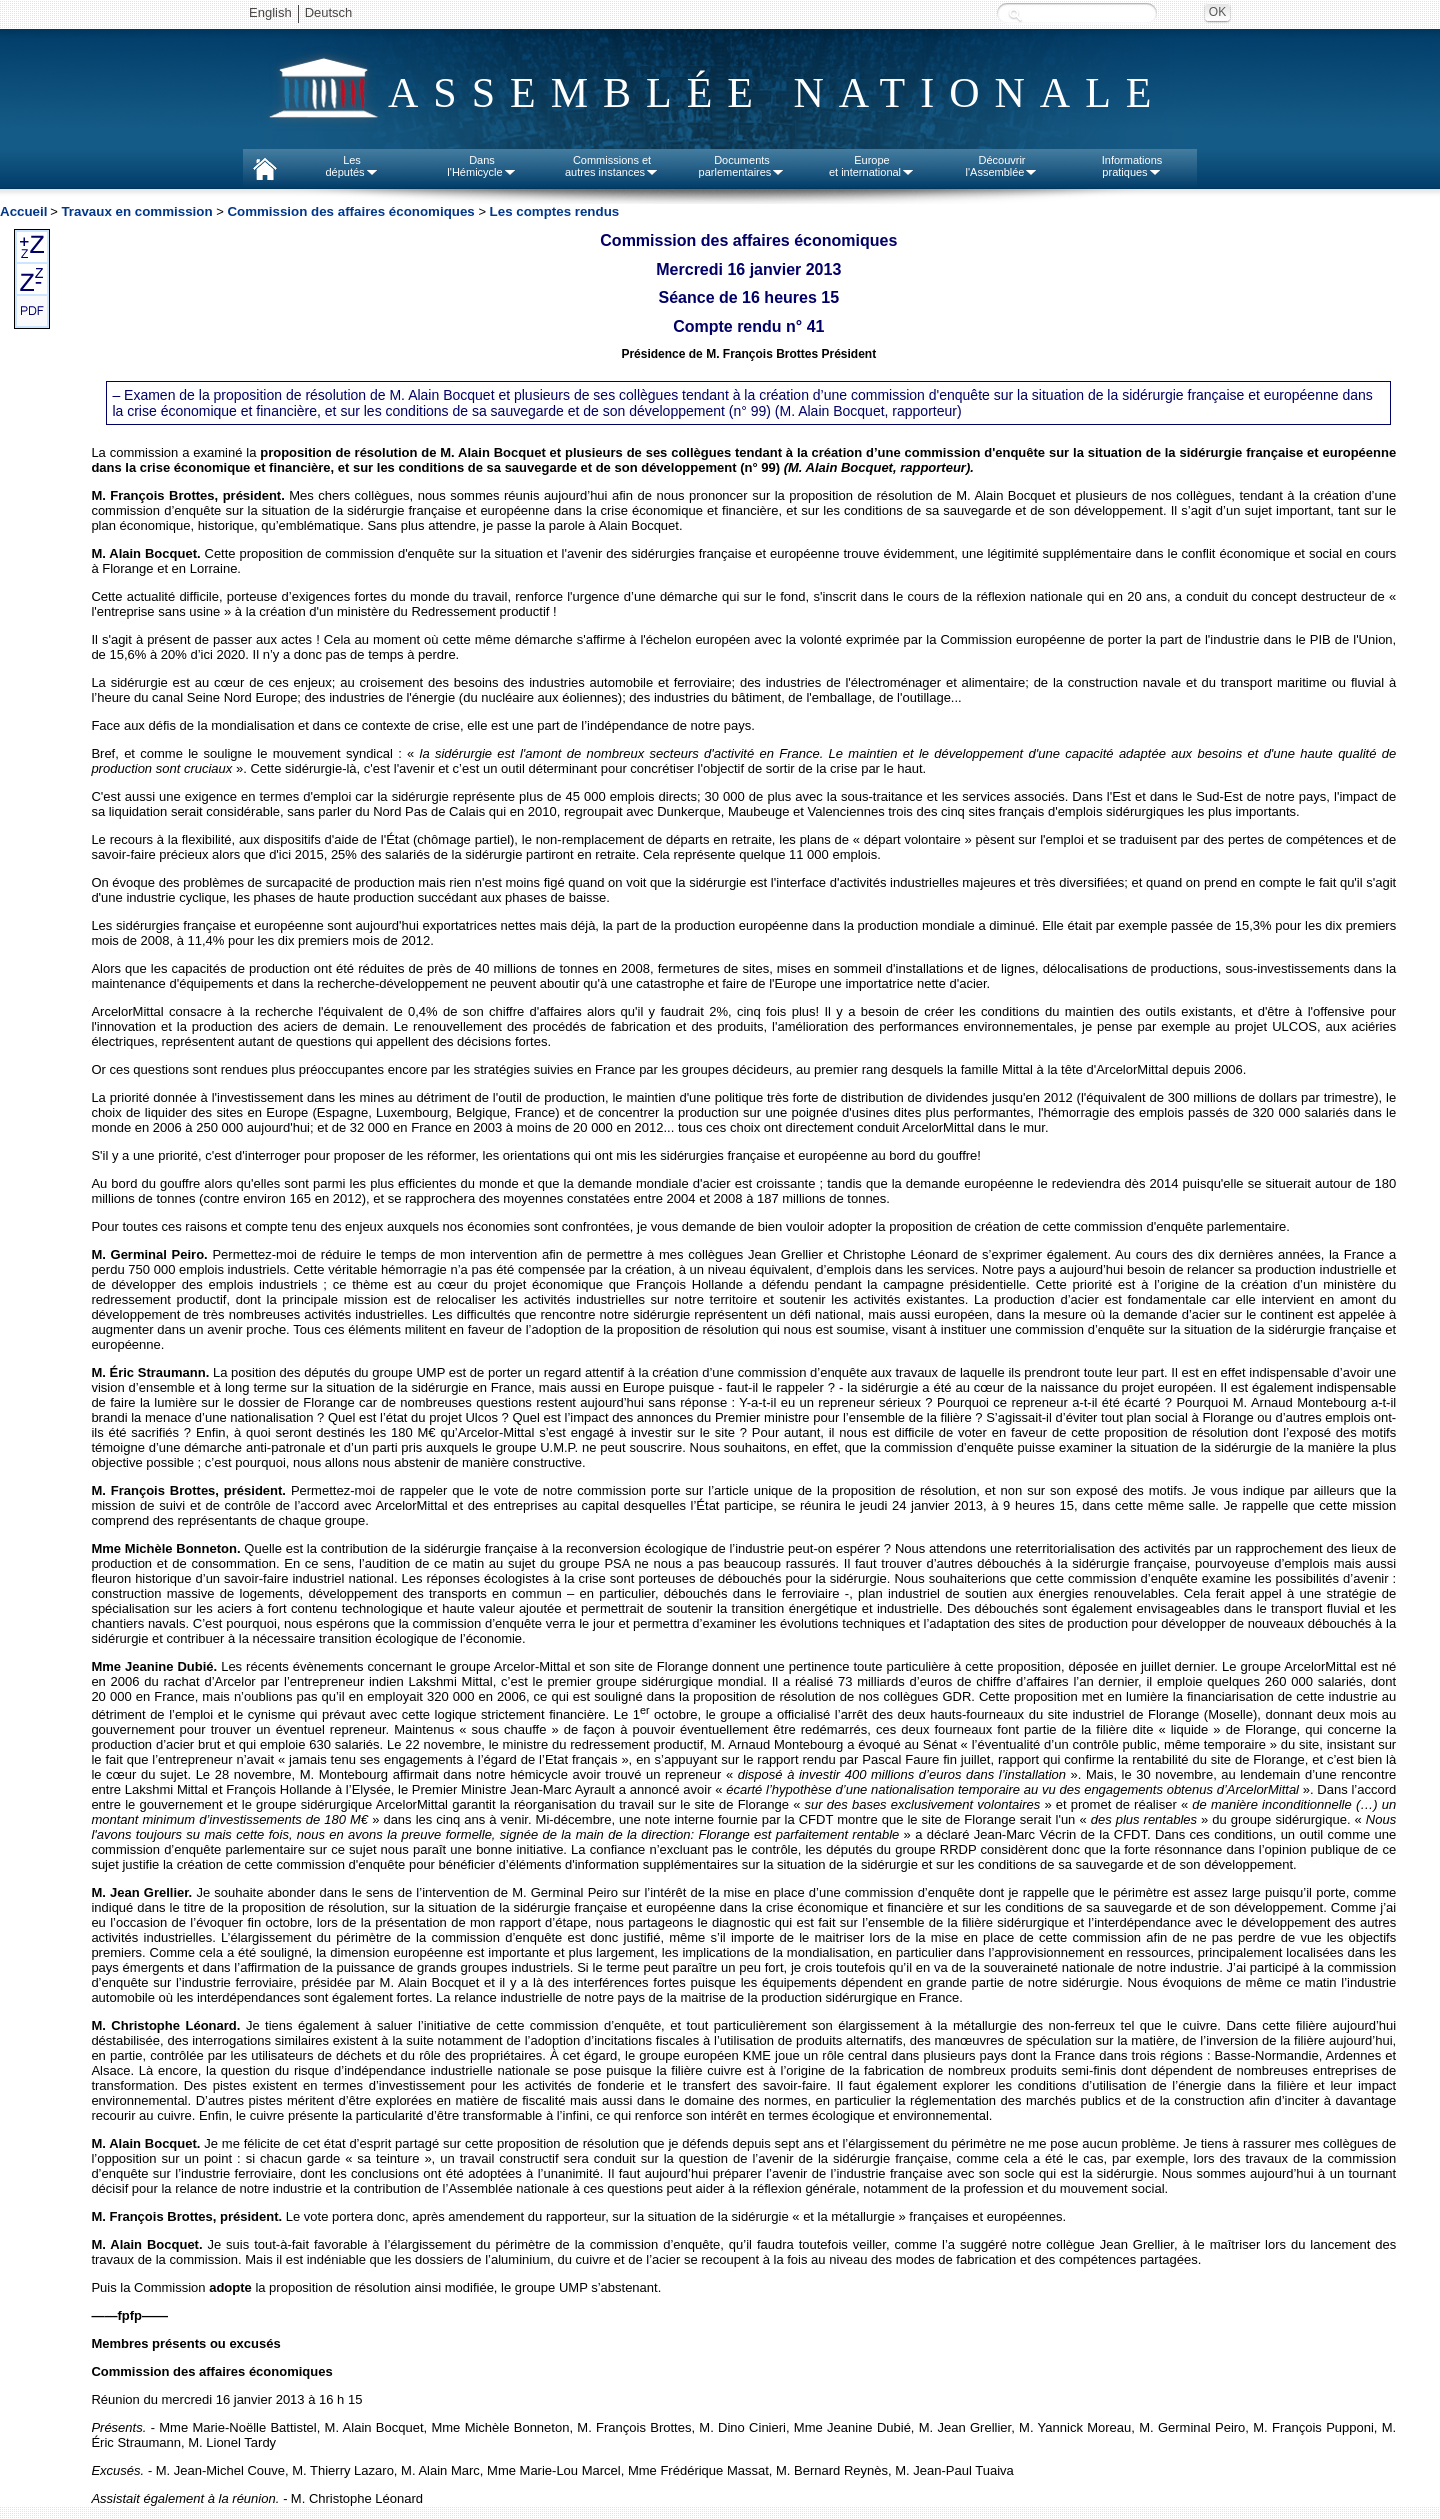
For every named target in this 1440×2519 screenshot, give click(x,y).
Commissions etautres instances (612, 166)
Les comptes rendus (555, 211)
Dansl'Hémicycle (481, 166)
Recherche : (1015, 14)
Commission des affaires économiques (350, 211)
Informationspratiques (1132, 166)
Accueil (23, 211)
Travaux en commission (136, 211)
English (270, 12)
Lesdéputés (351, 166)
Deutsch (329, 12)
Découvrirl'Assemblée (1002, 166)
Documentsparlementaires (742, 166)
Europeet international (872, 166)
